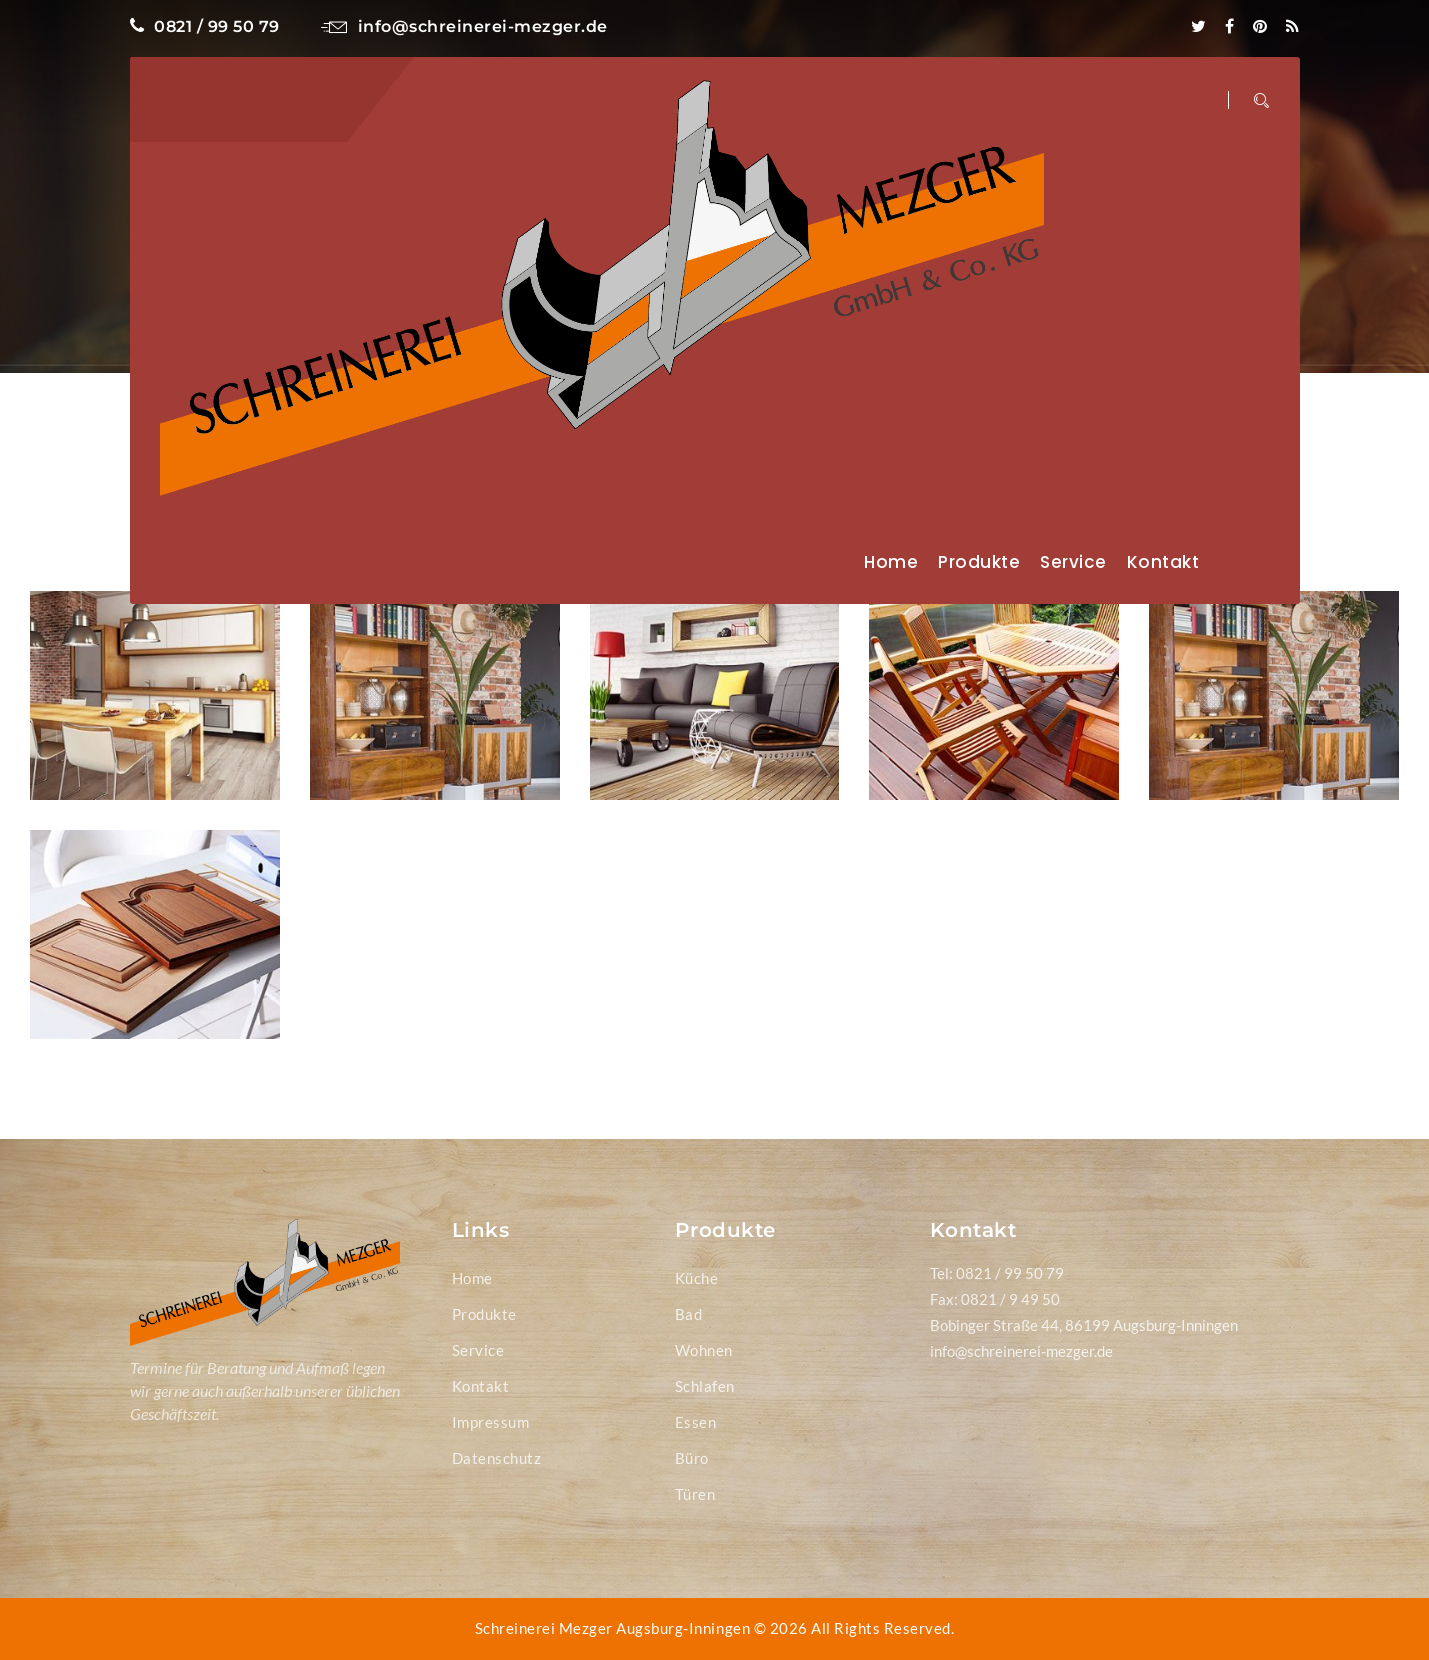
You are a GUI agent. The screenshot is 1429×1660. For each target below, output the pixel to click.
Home (891, 562)
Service (1073, 562)
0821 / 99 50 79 (205, 26)
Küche (697, 1278)
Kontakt (1163, 562)
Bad (689, 1314)
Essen (696, 1422)
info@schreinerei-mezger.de (464, 26)
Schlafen (705, 1386)
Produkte (979, 562)
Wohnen (704, 1350)
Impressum (491, 1422)
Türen (695, 1494)
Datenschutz (497, 1458)
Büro (692, 1458)
